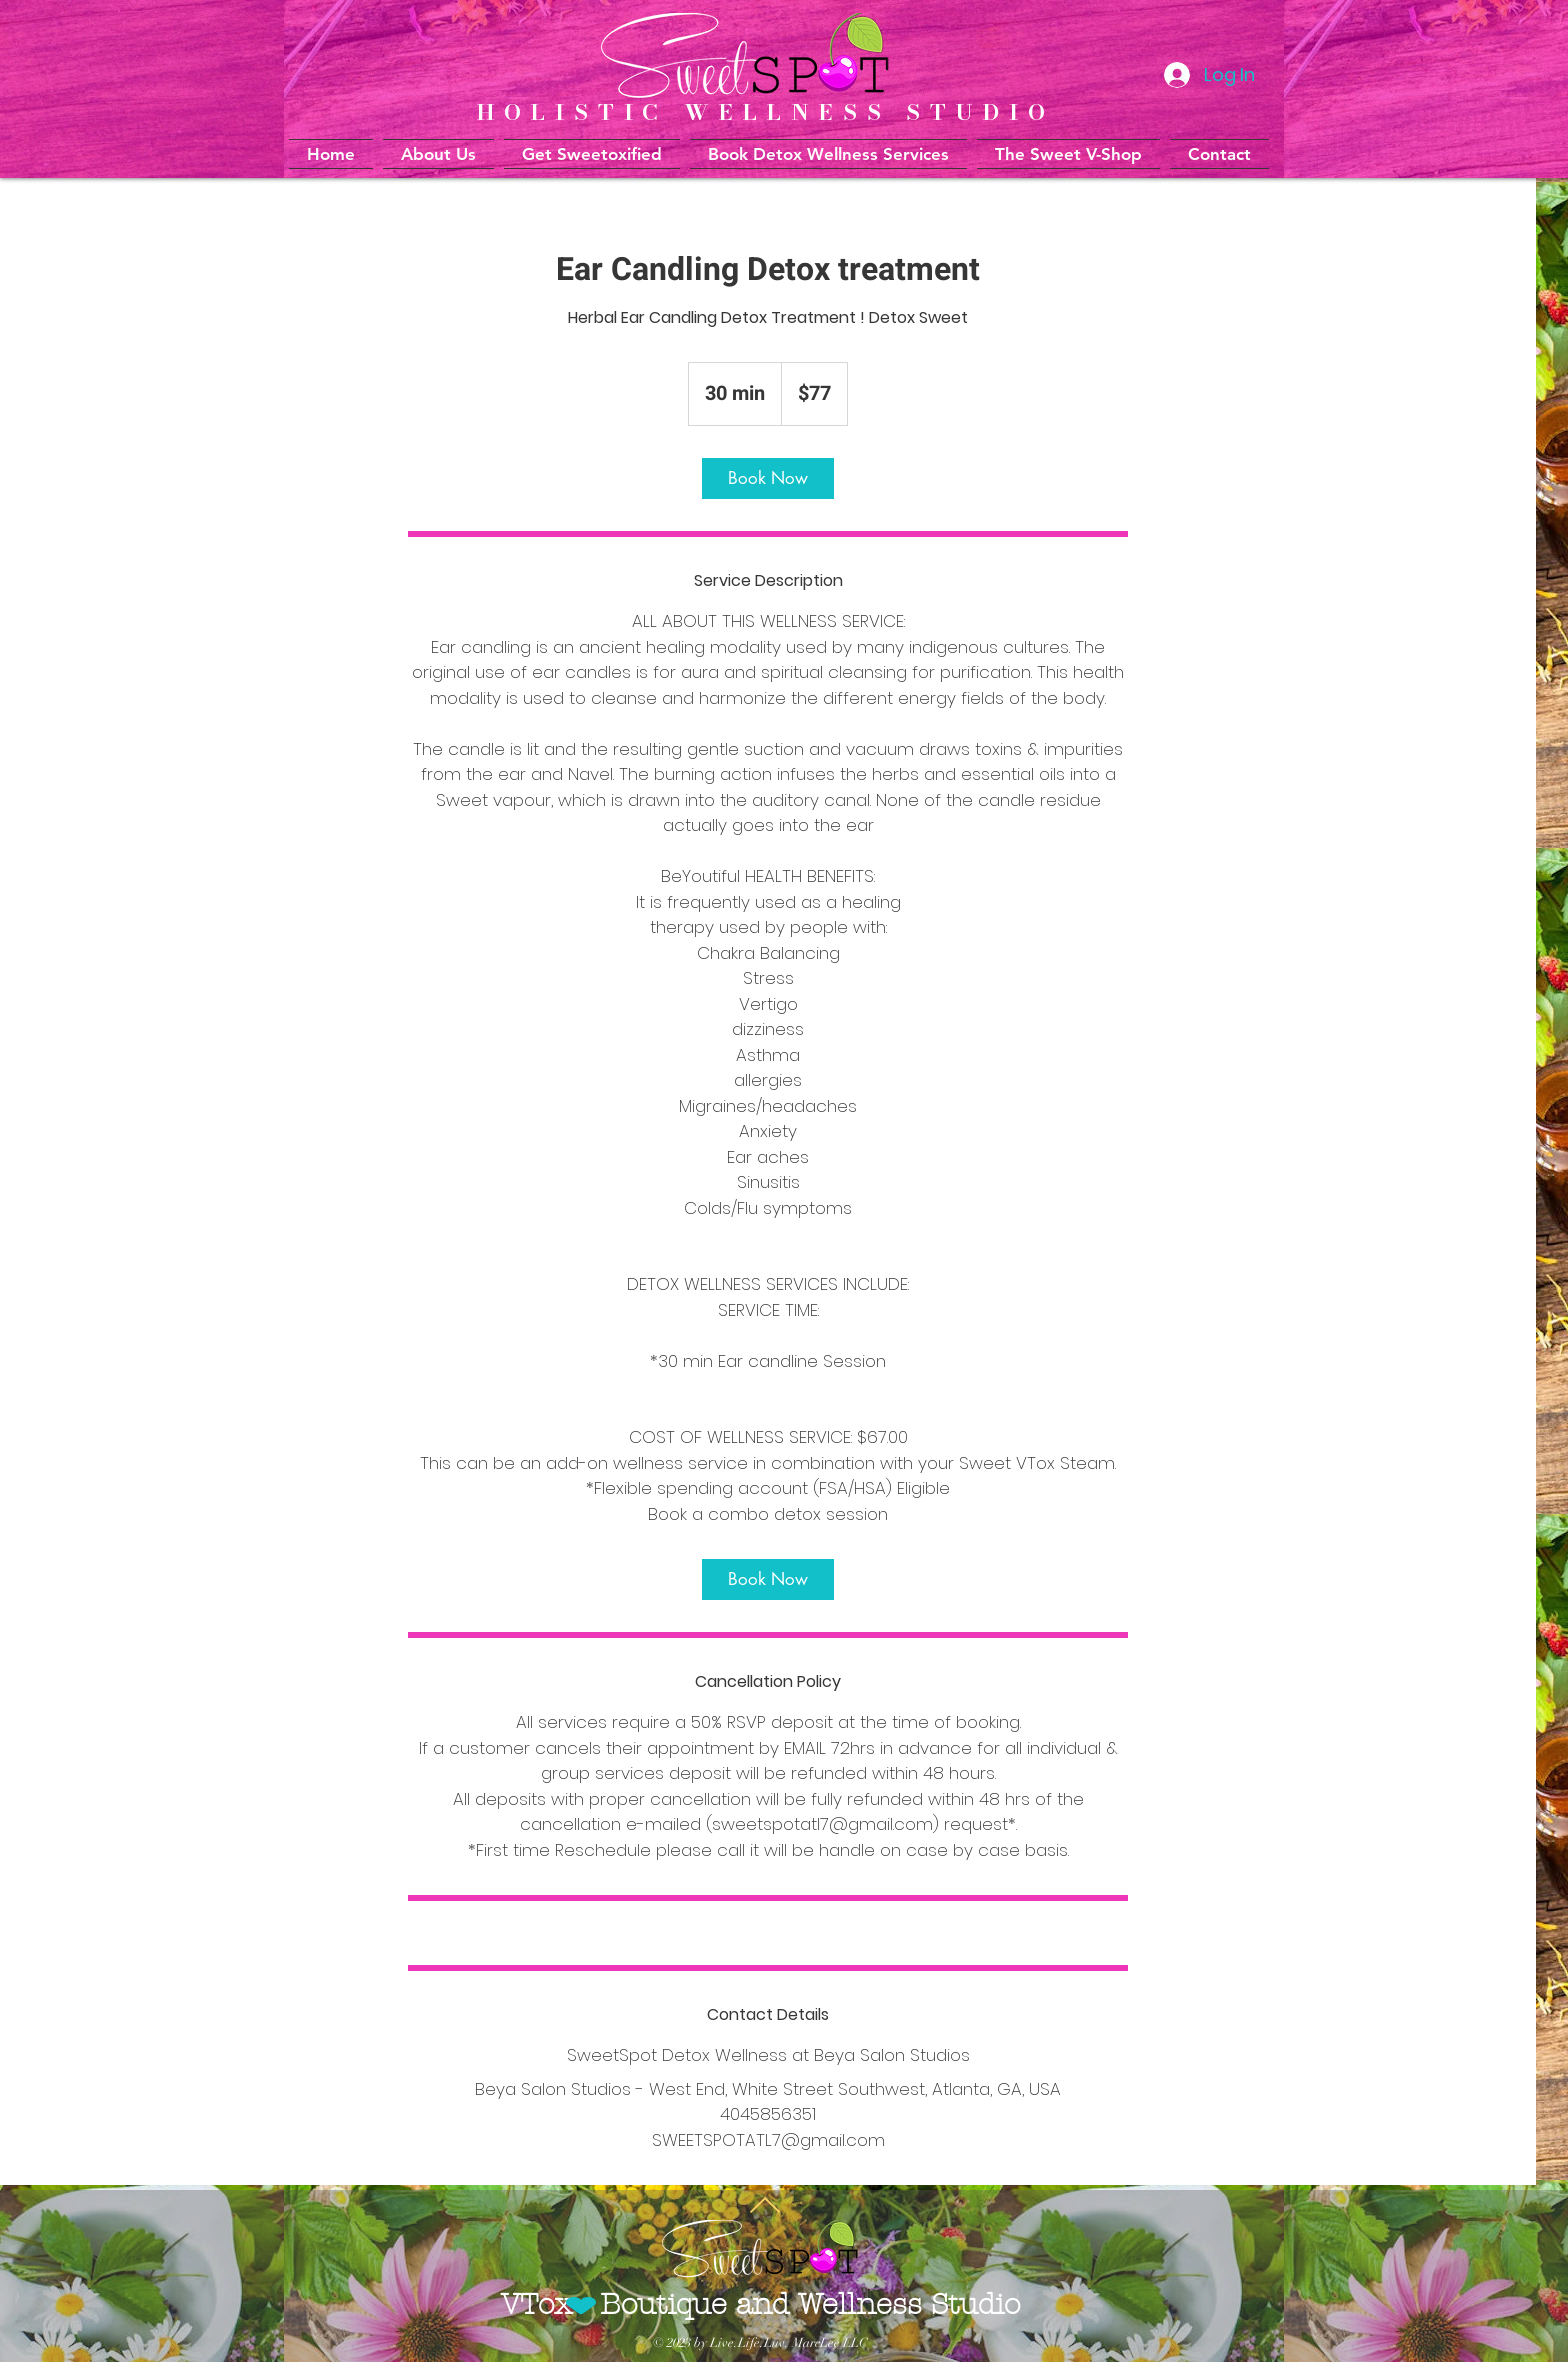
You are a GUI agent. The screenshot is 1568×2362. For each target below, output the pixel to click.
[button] (828, 154)
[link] (768, 478)
